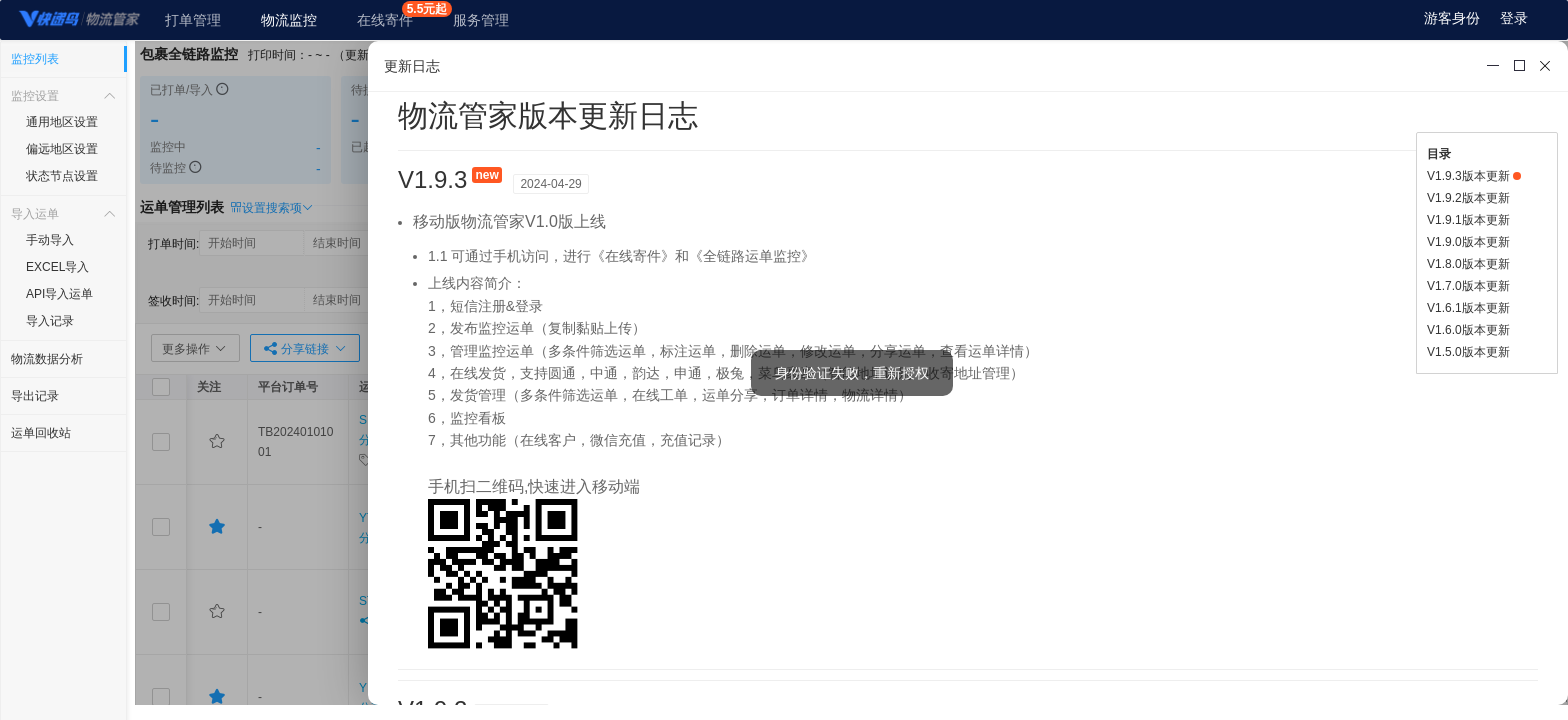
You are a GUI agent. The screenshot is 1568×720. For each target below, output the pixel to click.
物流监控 (289, 20)
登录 (1514, 18)
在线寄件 (385, 20)
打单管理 (193, 20)
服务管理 (481, 20)
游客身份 (1452, 18)
